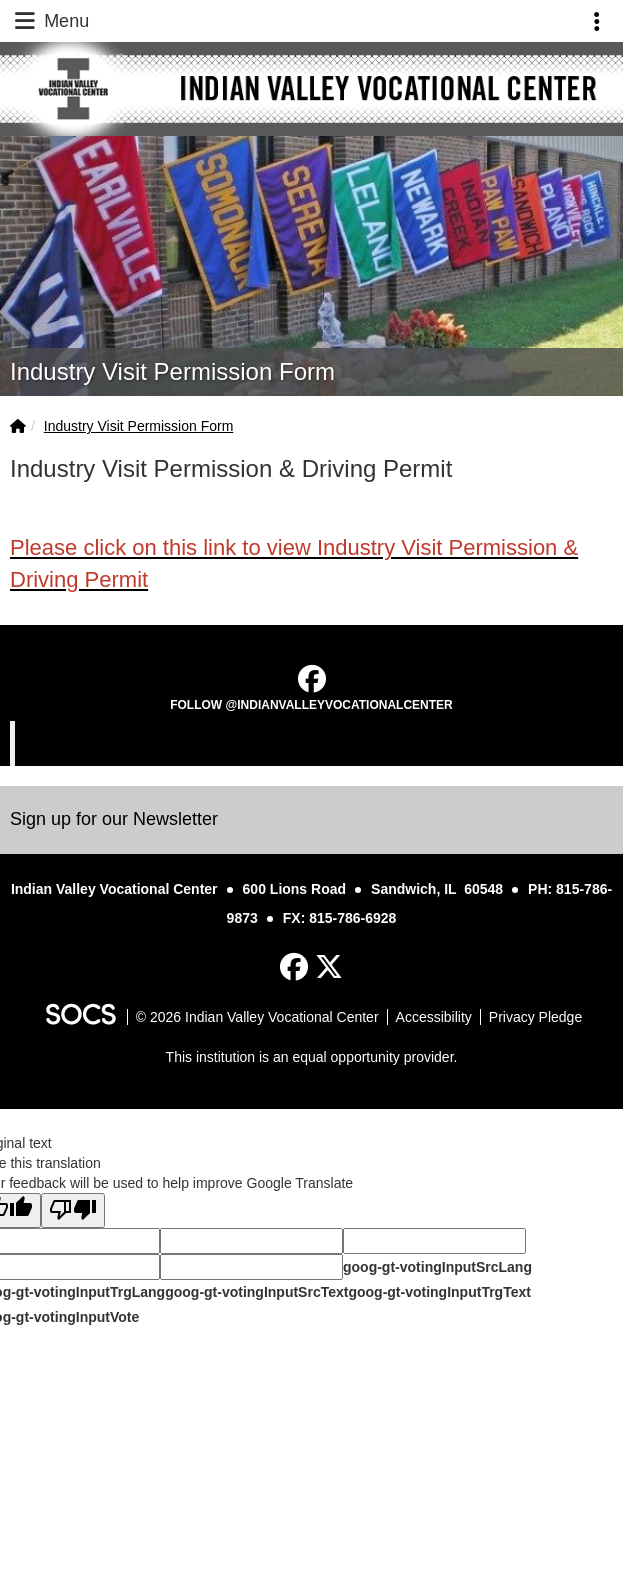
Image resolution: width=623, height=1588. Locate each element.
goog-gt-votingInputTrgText (439, 1292)
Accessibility (434, 1017)
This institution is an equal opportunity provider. (312, 1057)
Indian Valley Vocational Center (314, 743)
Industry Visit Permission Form (139, 426)
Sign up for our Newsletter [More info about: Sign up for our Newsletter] (114, 819)
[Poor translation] (73, 1210)
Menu (50, 21)
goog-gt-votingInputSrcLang (437, 1267)
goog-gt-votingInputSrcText (256, 1292)
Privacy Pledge (535, 1017)
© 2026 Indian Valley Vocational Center (257, 1017)
